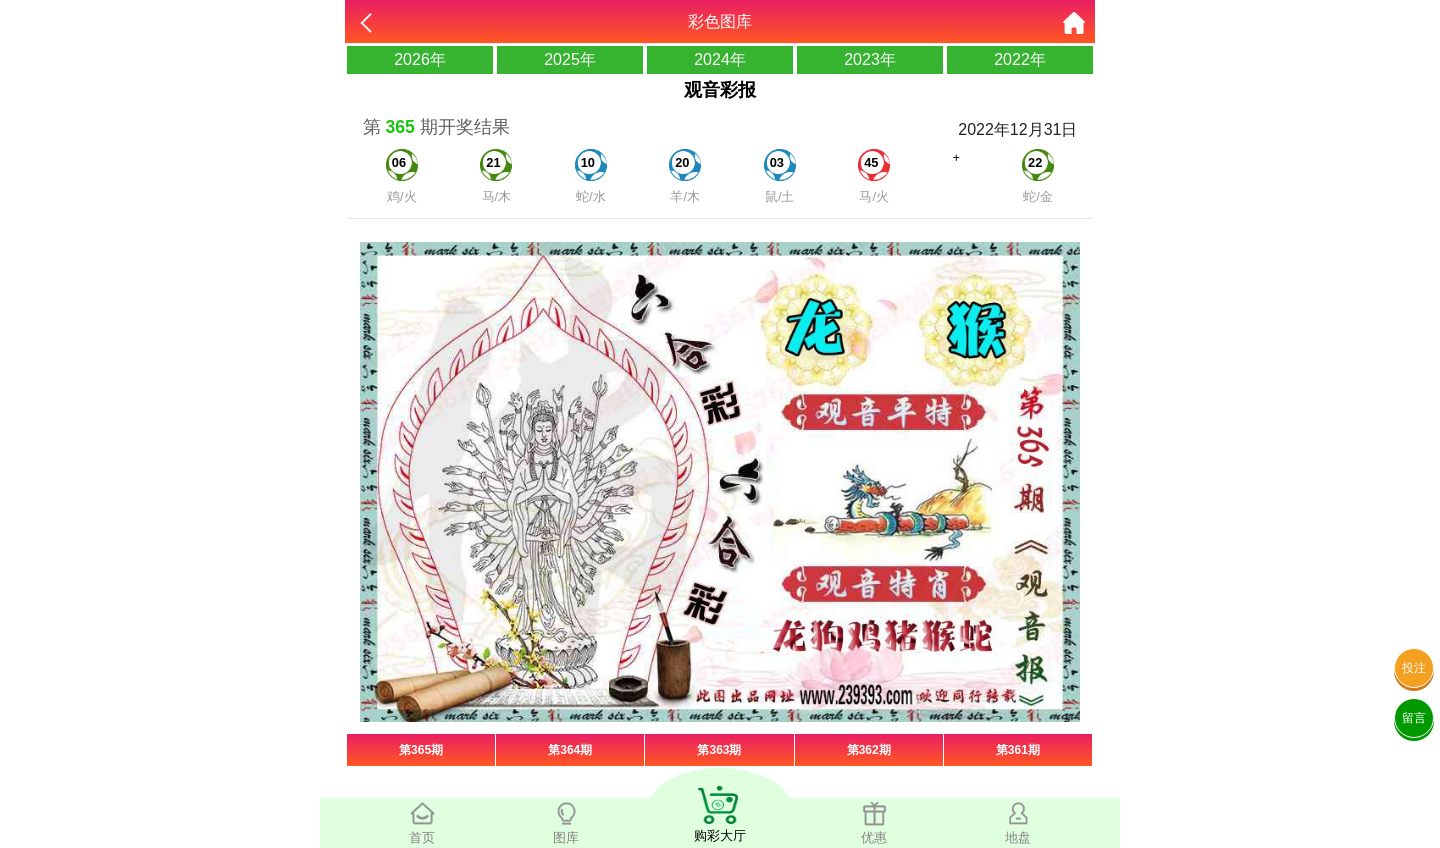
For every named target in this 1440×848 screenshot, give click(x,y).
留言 (1414, 718)
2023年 (870, 59)
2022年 (1020, 59)
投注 (1414, 668)
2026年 (420, 59)
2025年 (570, 59)
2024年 (720, 59)
